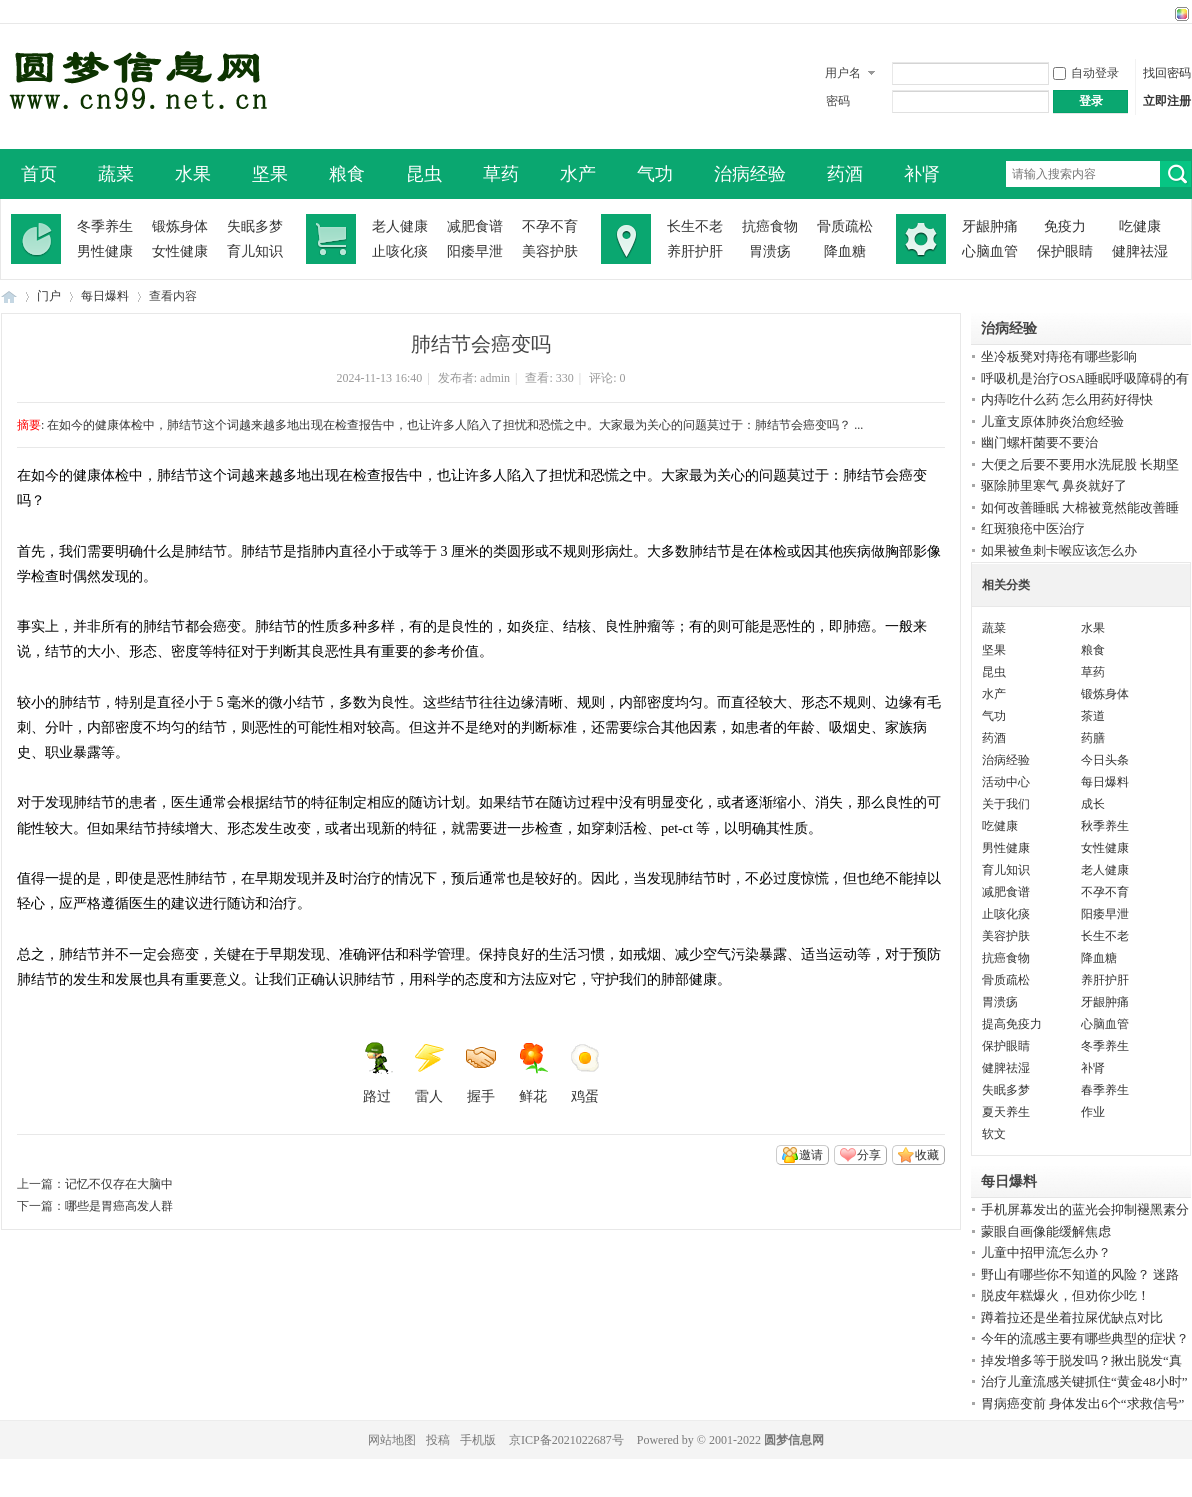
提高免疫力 (1012, 1024)
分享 (869, 1155)
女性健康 (180, 251)
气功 (655, 174)
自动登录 (1086, 73)
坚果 (270, 174)
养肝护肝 (695, 251)
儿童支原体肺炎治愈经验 (1052, 421)
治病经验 (750, 174)
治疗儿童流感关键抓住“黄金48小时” (1084, 1381)
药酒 (845, 174)
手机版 (478, 1440)
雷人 (429, 1073)
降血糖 (845, 251)
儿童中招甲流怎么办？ (1046, 1252)
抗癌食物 (770, 226)
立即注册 (1167, 101)
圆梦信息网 (794, 1440)
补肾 (922, 174)
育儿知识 (255, 251)
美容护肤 (550, 251)
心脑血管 (990, 251)
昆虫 (424, 174)
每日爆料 (105, 296)
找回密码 (1167, 73)
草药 (501, 174)
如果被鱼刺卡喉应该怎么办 (1059, 550)
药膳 (1093, 738)
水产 (578, 174)
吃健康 (1140, 226)
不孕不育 (550, 226)
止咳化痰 (400, 251)
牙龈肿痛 (990, 226)
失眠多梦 (255, 226)
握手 (481, 1073)
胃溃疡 (770, 251)
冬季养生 (105, 226)
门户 (49, 296)
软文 (994, 1134)
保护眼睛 (1065, 251)
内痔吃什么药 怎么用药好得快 (1067, 399)
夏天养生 (1006, 1112)
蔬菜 (116, 174)
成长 (1093, 804)
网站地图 (392, 1440)
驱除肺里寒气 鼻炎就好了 (1054, 485)
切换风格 (1179, 14)
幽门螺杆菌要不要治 (1039, 442)
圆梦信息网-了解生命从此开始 (9, 296)
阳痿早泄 (475, 251)
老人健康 (400, 226)
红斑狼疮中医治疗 (1033, 528)
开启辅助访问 (1163, 14)
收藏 (927, 1155)
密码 (838, 101)
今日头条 (1105, 760)
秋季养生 (1105, 826)
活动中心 (1006, 782)
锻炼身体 (180, 226)
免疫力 (1065, 226)
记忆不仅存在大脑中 (119, 1184)
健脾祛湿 (1140, 251)
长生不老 (695, 226)
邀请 (811, 1155)
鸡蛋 (585, 1073)
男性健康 (105, 251)
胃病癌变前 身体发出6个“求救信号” (1082, 1403)
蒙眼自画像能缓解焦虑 (1046, 1231)
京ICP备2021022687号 (566, 1440)
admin (495, 378)
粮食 (347, 174)
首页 (39, 174)
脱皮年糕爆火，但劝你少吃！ (1065, 1295)
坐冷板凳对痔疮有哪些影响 (1059, 356)
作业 (1093, 1112)
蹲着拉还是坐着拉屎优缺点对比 (1072, 1317)
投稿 (438, 1440)
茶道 (1093, 716)
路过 (377, 1073)
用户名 (843, 73)
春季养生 (1105, 1090)
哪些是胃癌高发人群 (119, 1206)
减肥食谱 (475, 226)
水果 (193, 174)
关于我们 (1006, 804)
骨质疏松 (845, 226)
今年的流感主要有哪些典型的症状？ (1085, 1338)
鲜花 (533, 1073)
